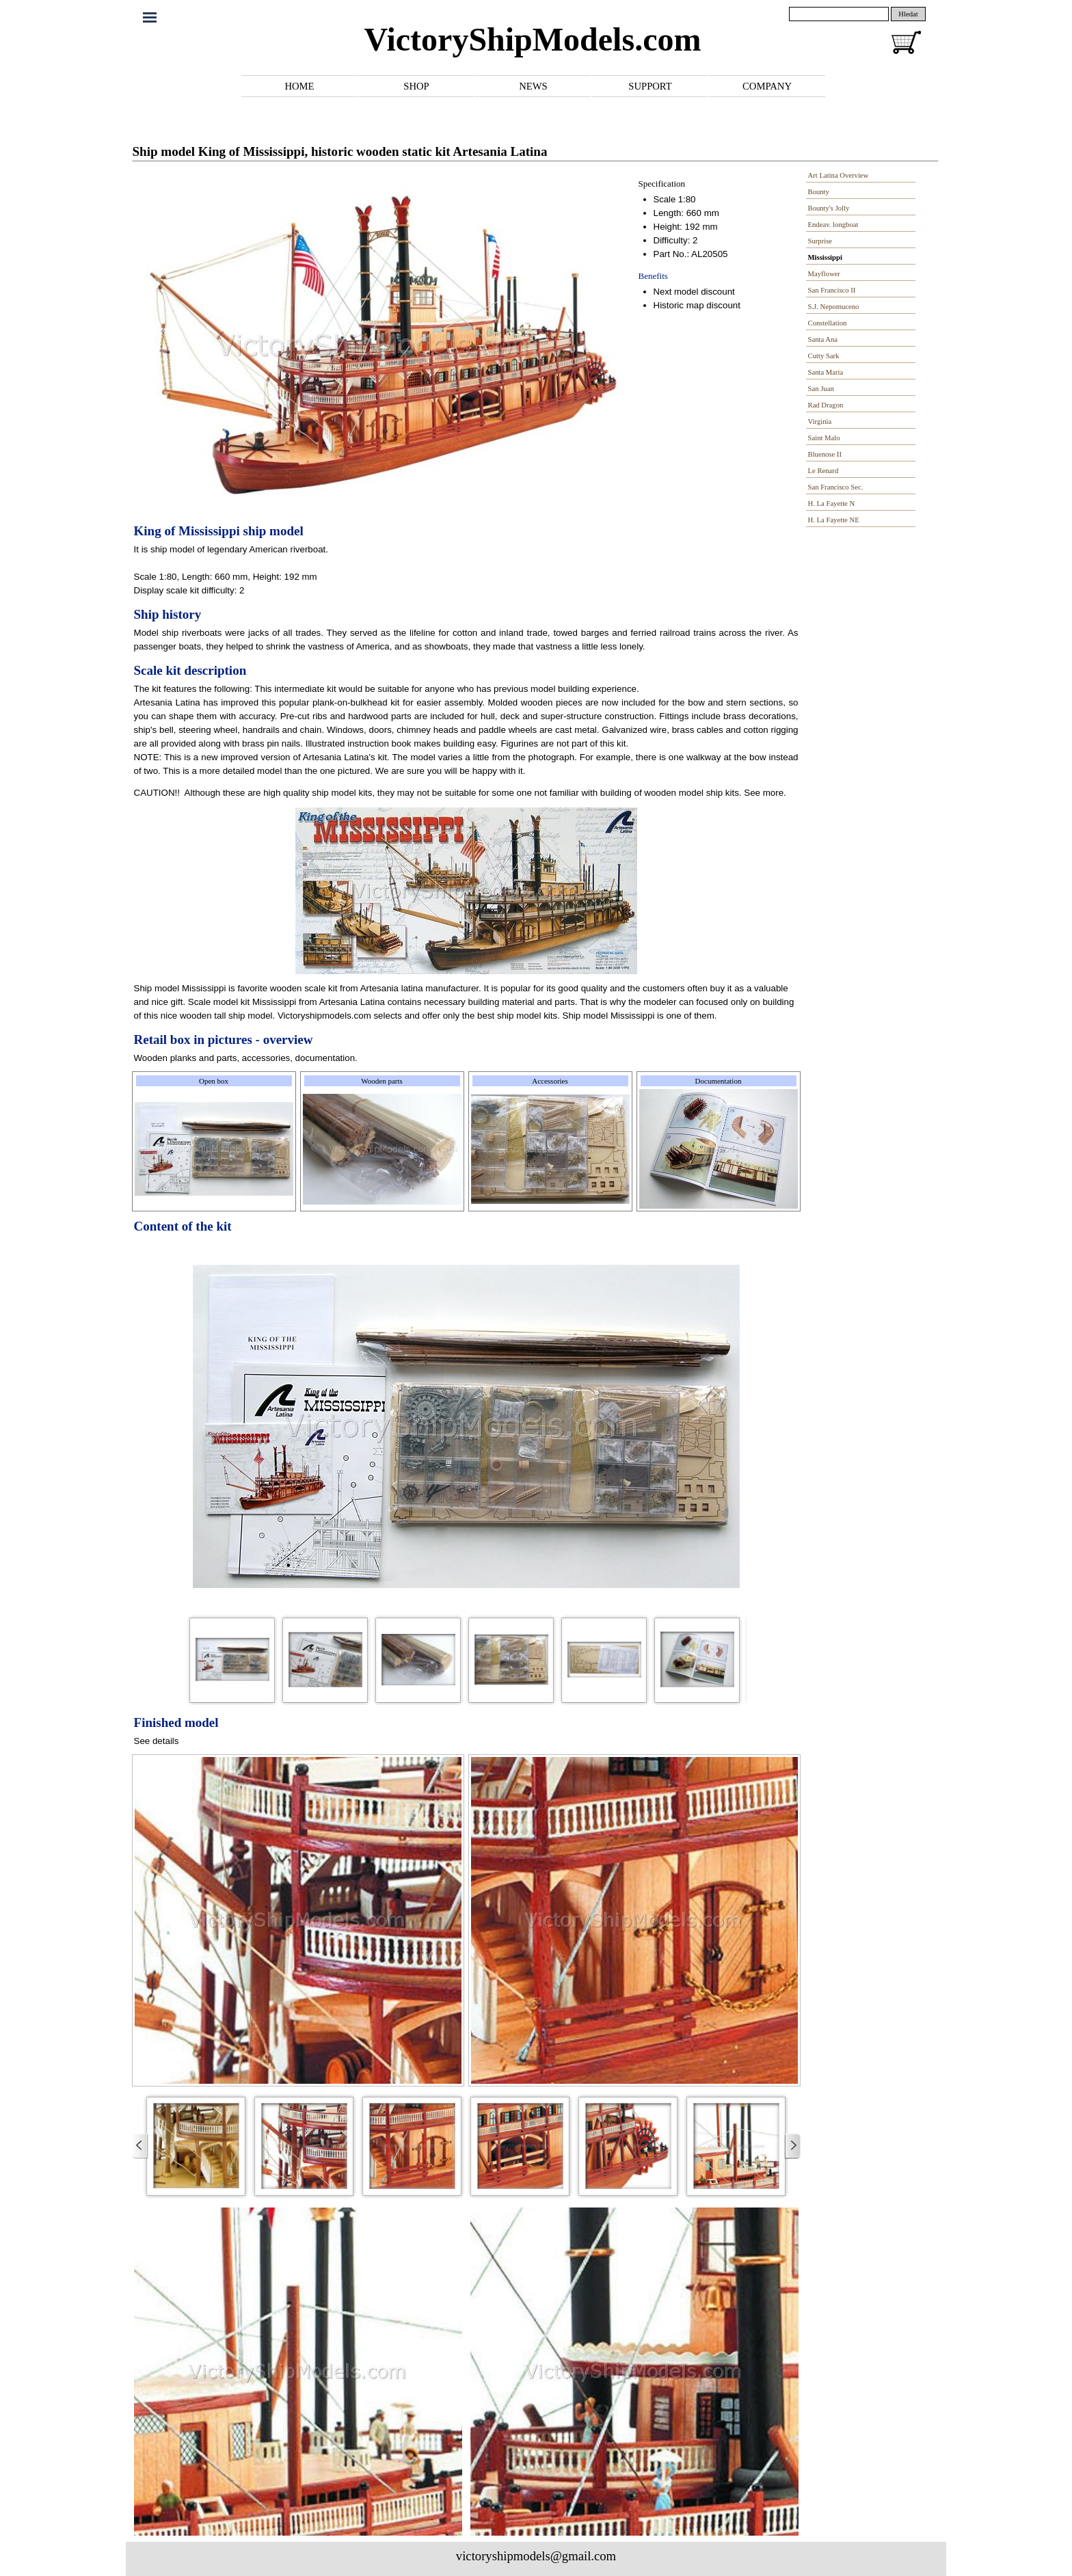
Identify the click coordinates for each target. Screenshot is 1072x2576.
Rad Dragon (826, 405)
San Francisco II (832, 290)
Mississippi (825, 257)
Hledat (907, 14)
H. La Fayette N (831, 503)
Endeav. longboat (833, 224)
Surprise (820, 241)
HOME (299, 86)
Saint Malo (824, 438)
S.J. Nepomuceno (833, 306)
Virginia (820, 421)
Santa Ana (823, 339)
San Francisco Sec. (835, 487)
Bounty (818, 192)
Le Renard (823, 470)
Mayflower (824, 274)
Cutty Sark (824, 356)
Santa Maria (826, 372)
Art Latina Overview (838, 175)
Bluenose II (825, 454)
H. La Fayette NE (833, 520)
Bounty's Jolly (829, 208)
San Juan (821, 388)
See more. (765, 793)
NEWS (533, 86)
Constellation (827, 323)
